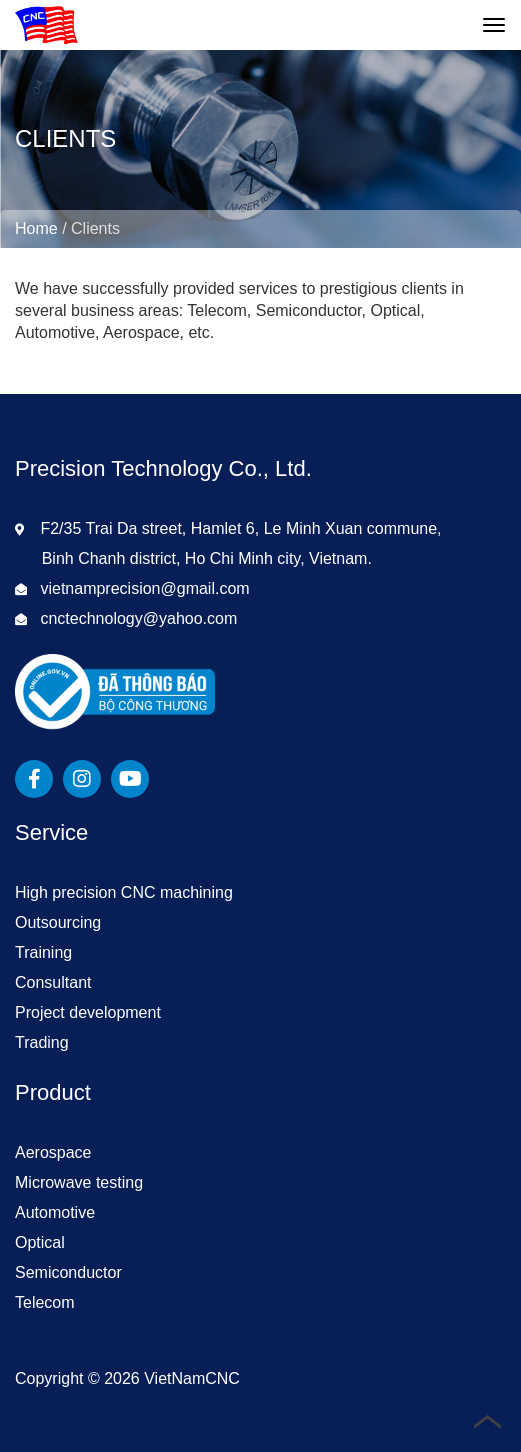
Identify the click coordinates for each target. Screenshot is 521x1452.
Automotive (55, 1212)
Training (43, 952)
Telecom (45, 1302)
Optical (40, 1242)
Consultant (53, 982)
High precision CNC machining (124, 892)
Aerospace (53, 1152)
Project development (88, 1012)
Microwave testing (79, 1182)
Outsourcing (58, 922)
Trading (42, 1042)
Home (36, 228)
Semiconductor (68, 1272)
